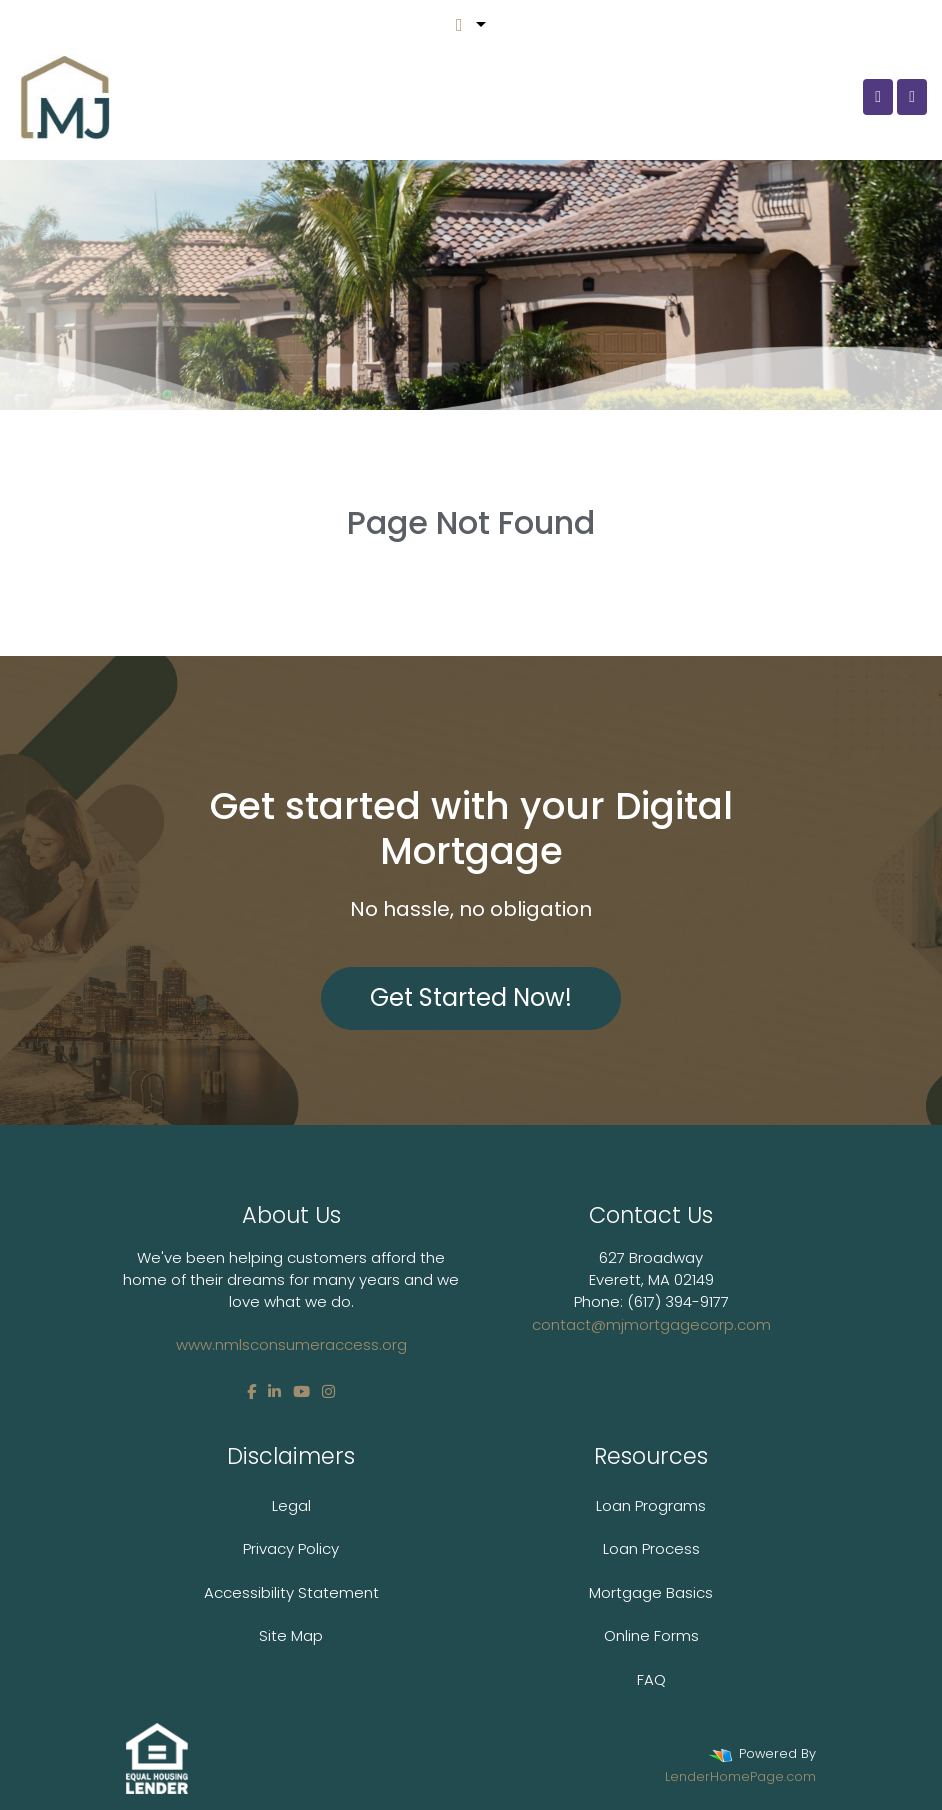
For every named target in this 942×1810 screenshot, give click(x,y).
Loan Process (651, 1548)
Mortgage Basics (651, 1592)
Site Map (291, 1635)
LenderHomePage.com (740, 1776)
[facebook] (251, 1391)
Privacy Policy (291, 1548)
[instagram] (328, 1391)
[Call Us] (878, 97)
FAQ (651, 1679)
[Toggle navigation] (912, 97)
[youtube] (301, 1391)
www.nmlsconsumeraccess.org (291, 1344)
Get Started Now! (471, 997)
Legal (291, 1505)
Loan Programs (651, 1505)
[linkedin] (274, 1391)
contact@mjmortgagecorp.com (651, 1324)
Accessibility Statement (291, 1592)
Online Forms (651, 1635)
